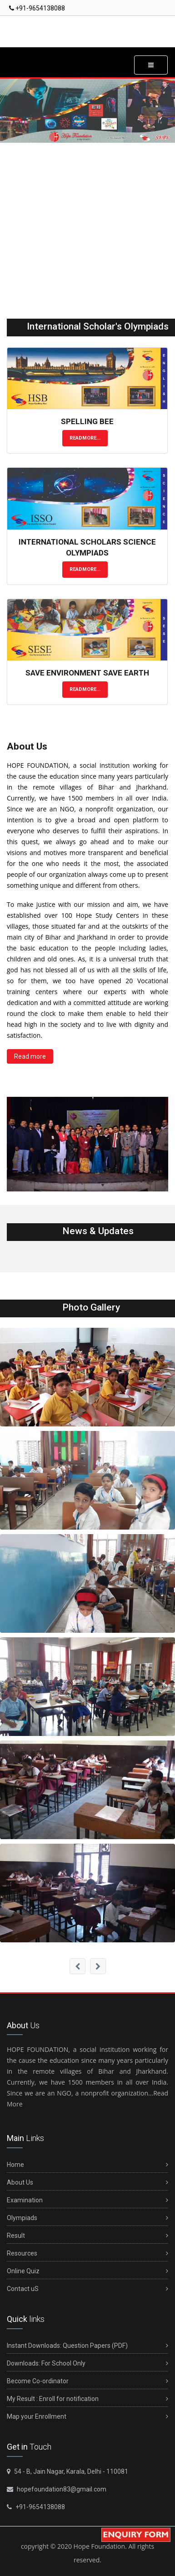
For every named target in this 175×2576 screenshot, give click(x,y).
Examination (87, 2200)
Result (87, 2235)
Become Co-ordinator (87, 2381)
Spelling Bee (87, 421)
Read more (30, 1056)
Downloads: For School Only (87, 2363)
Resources (87, 2253)
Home (87, 2164)
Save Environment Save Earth (87, 672)
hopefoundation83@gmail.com (60, 2489)
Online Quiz (87, 2271)
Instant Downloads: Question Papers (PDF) (87, 2345)
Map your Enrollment (87, 2416)
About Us (87, 2182)
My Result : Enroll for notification (87, 2398)
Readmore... (85, 438)
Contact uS (87, 2288)
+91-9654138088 (37, 8)
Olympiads (87, 2218)
